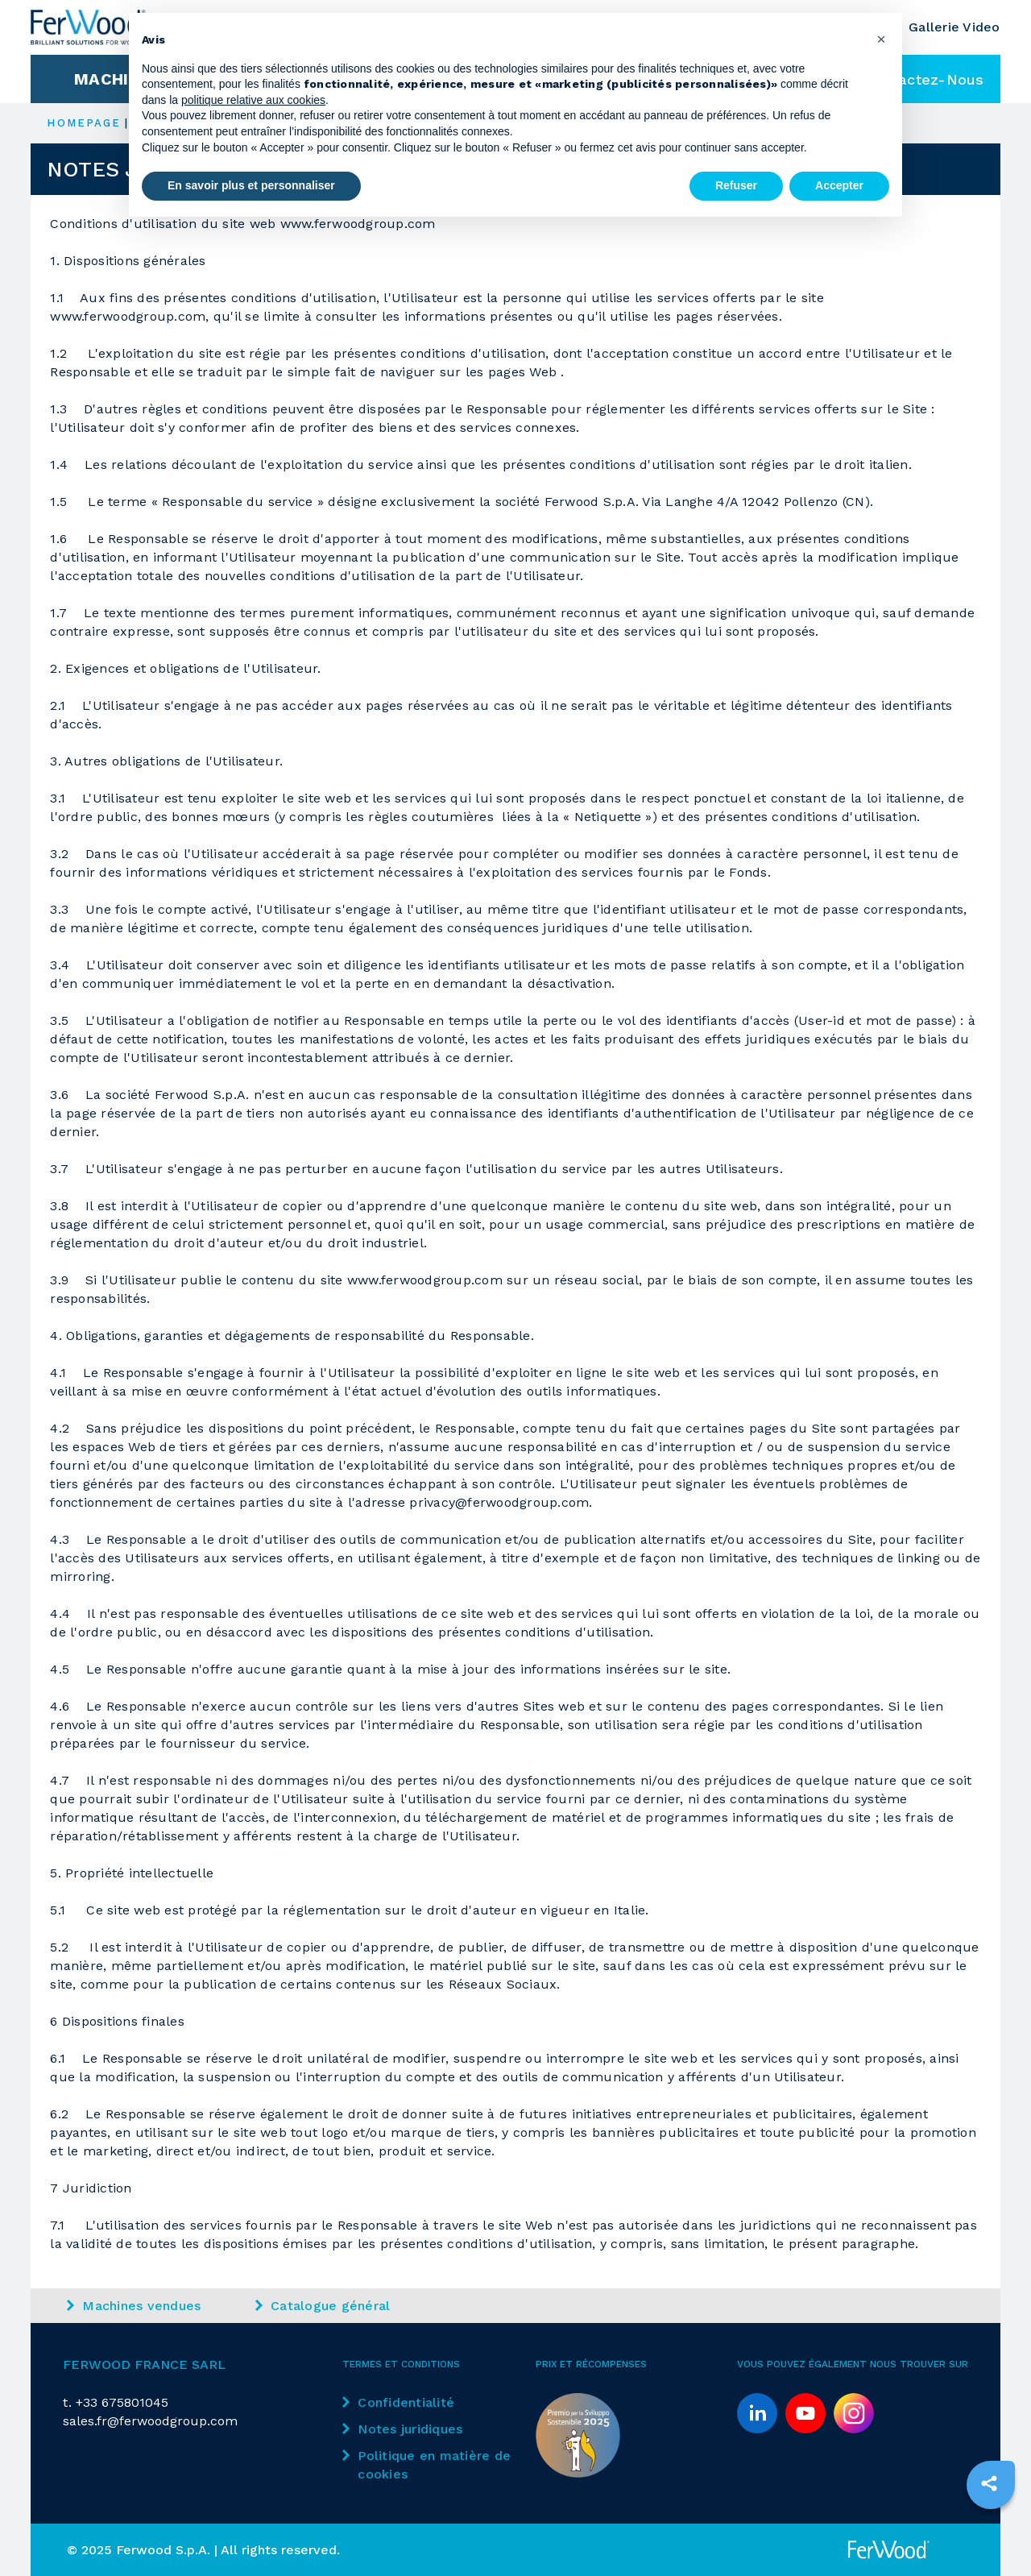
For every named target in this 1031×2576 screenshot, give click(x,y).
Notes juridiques (402, 2429)
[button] (881, 39)
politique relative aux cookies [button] (253, 99)
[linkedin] (757, 2413)
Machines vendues (134, 2305)
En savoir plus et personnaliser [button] (251, 185)
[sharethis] (989, 2483)
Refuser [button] (736, 185)
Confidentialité (398, 2402)
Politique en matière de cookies (426, 2465)
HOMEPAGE (84, 123)
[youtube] (805, 2413)
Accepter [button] (839, 185)
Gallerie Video (954, 27)
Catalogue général (322, 2305)
